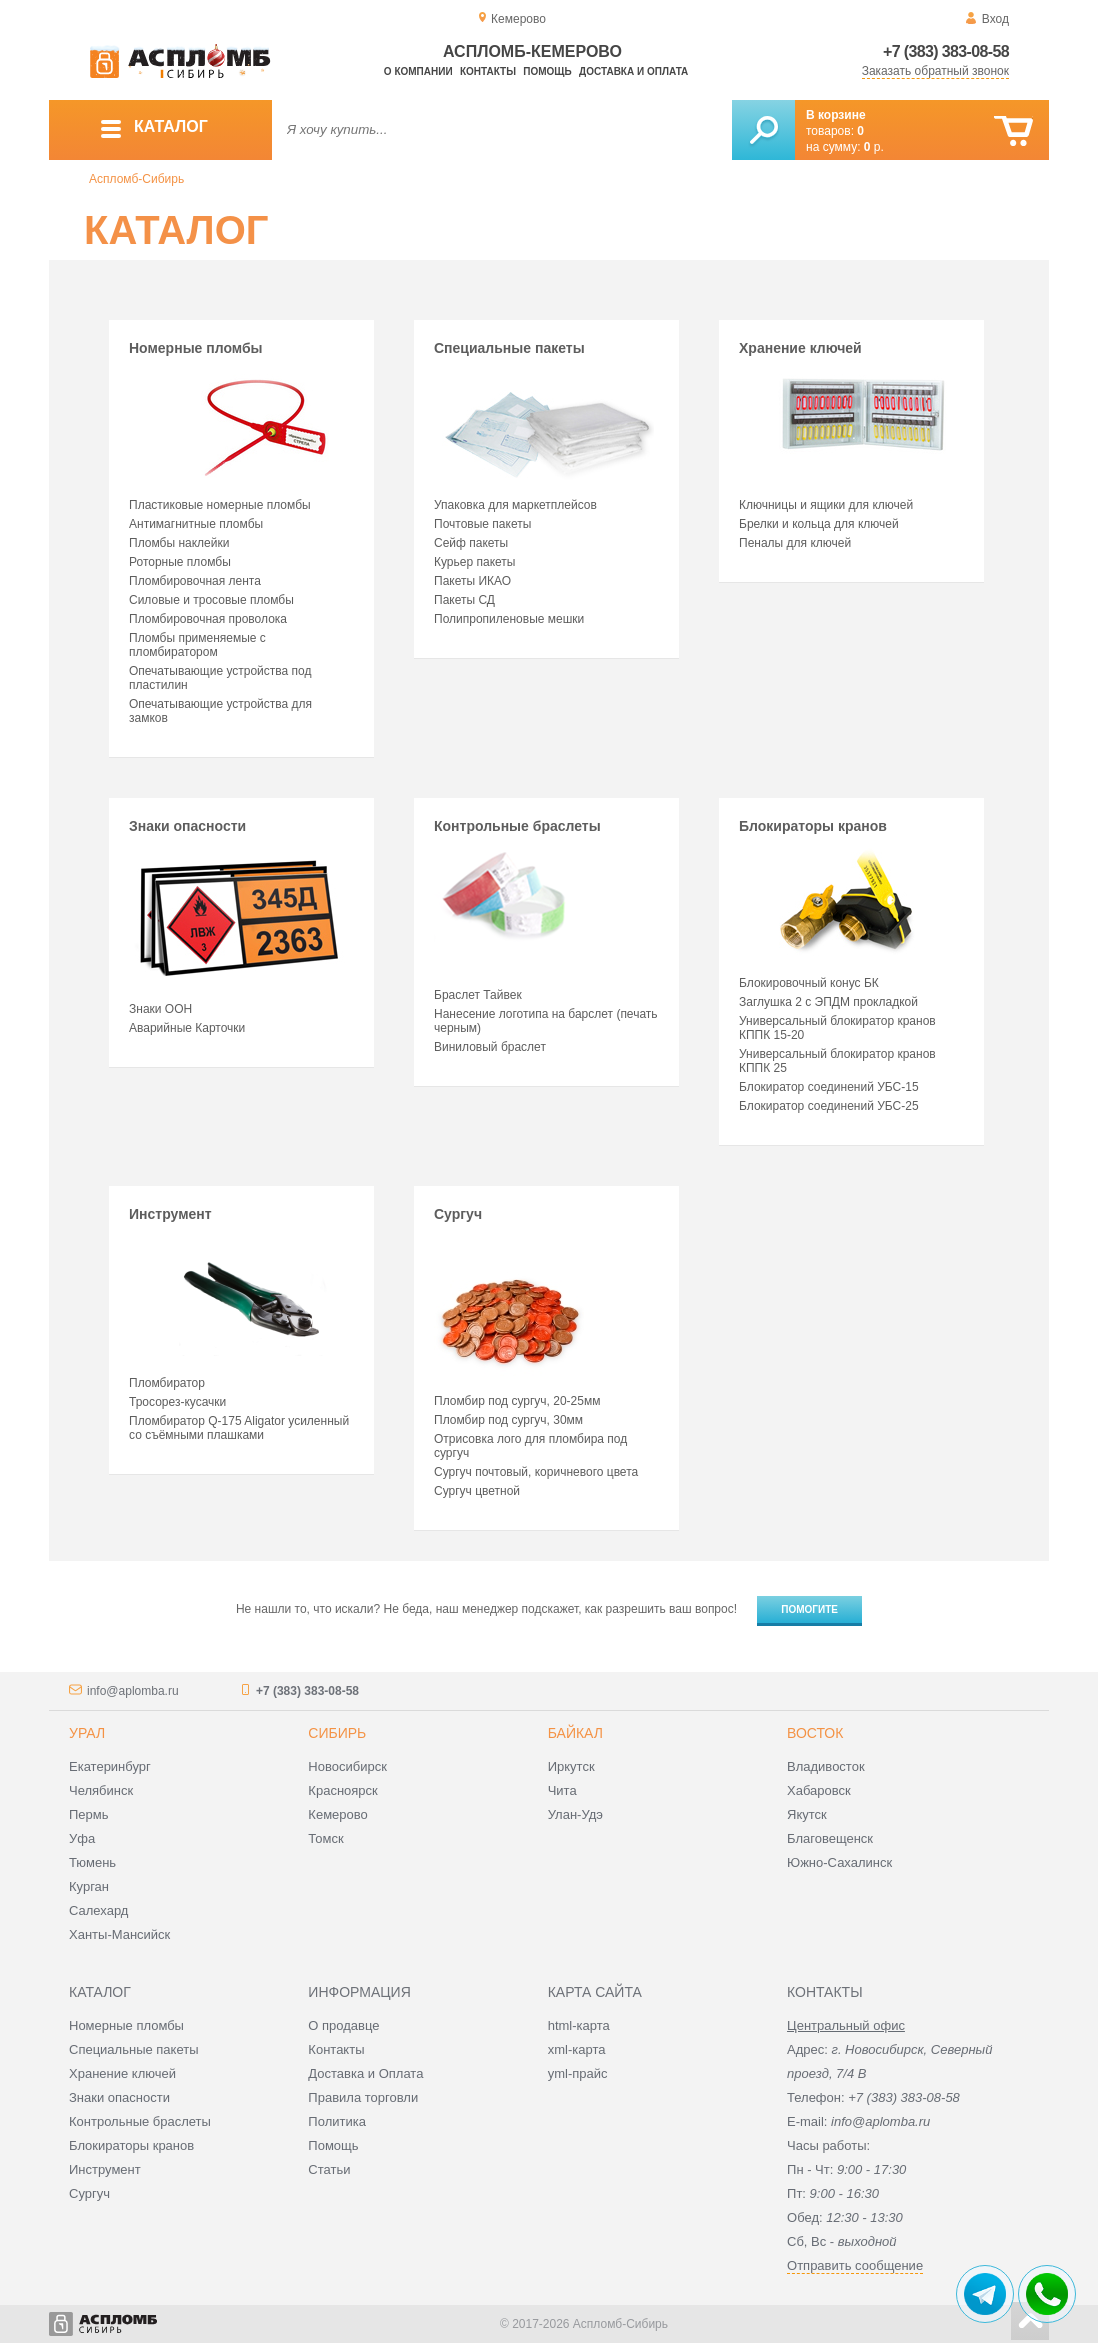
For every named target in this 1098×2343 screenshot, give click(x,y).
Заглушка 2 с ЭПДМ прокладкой (828, 1002)
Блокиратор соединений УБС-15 (829, 1087)
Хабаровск (819, 1790)
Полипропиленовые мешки (509, 619)
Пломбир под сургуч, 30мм (508, 1420)
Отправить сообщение (855, 2265)
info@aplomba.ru (133, 1691)
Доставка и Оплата (365, 2073)
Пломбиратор (167, 1383)
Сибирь (337, 1733)
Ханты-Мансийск (119, 1934)
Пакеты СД (464, 600)
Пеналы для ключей (795, 543)
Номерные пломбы (239, 413)
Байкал (575, 1733)
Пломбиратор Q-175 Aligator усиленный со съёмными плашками (239, 1428)
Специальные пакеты (544, 413)
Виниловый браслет (490, 1047)
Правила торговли (363, 2097)
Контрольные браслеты (517, 897)
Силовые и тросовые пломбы (211, 600)
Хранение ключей (849, 413)
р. (874, 147)
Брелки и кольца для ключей (819, 524)
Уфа (82, 1838)
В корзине (836, 115)
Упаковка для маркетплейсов (515, 505)
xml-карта (577, 2049)
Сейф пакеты (471, 543)
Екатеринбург (110, 1766)
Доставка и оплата (633, 71)
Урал (87, 1733)
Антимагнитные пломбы (196, 524)
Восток (815, 1733)
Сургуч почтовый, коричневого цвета (536, 1472)
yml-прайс (578, 2073)
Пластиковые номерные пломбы (220, 505)
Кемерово (337, 1814)
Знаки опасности (239, 904)
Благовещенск (830, 1838)
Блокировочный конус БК (809, 983)
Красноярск (342, 1790)
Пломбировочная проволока (208, 619)
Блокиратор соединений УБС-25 (829, 1106)
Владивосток (826, 1766)
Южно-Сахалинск (839, 1862)
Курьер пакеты (474, 562)
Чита (562, 1790)
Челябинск (101, 1790)
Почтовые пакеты (482, 524)
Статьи (329, 2169)
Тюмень (92, 1862)
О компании (418, 71)
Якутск (807, 1814)
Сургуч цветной (477, 1491)
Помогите (809, 1609)
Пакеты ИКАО (472, 581)
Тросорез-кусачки (177, 1402)
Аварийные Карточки (187, 1028)
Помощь (547, 71)
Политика (337, 2121)
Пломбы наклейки (179, 543)
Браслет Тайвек (478, 995)
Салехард (98, 1910)
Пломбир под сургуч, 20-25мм (517, 1401)
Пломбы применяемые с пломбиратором (197, 645)
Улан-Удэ (575, 1814)
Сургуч (509, 1294)
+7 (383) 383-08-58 (946, 51)
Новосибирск (347, 1766)
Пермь (89, 1814)
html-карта (579, 2025)
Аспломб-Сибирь (136, 179)
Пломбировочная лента (195, 581)
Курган (89, 1886)
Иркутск (571, 1766)
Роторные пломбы (180, 562)
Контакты (488, 71)
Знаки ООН (160, 1009)
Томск (325, 1838)
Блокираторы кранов (849, 891)
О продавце (343, 2025)
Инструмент (239, 1285)
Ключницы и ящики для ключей (826, 505)
